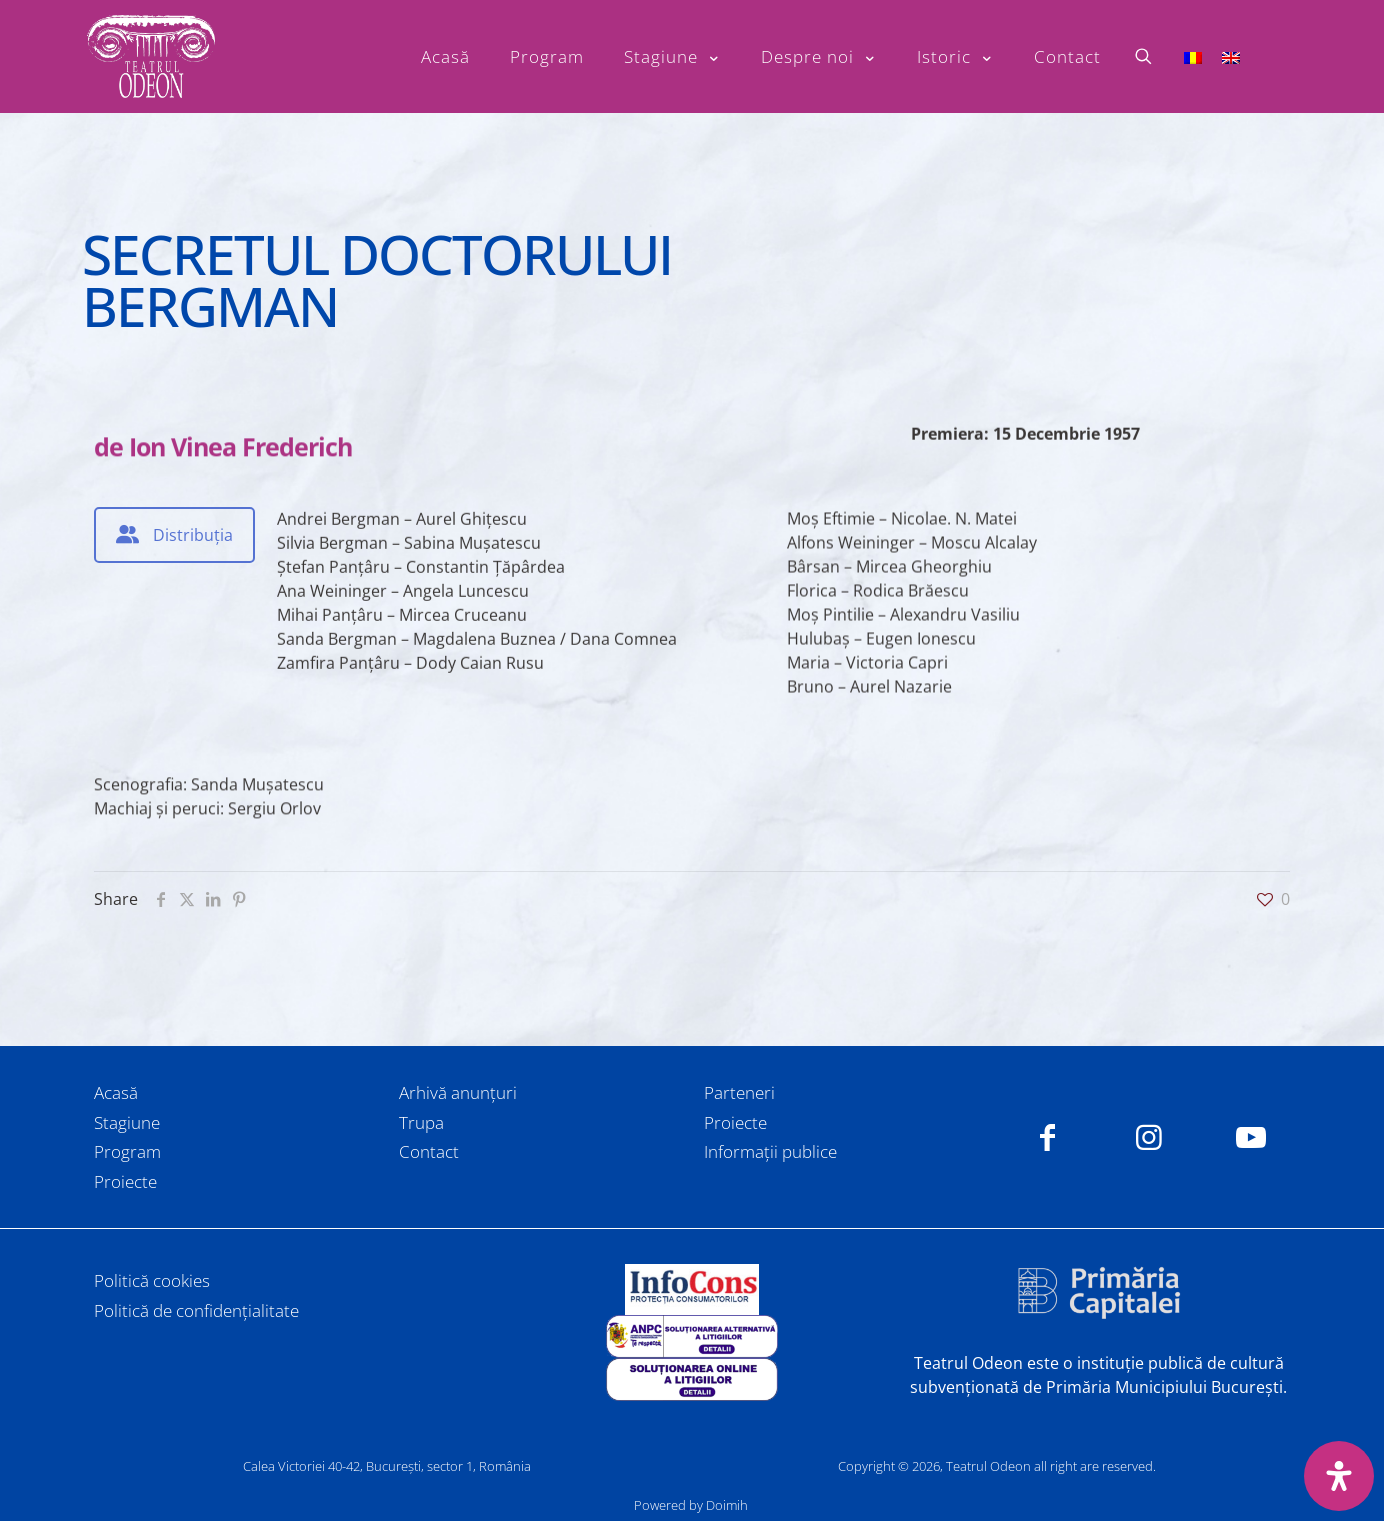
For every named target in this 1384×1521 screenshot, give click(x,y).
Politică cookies (152, 1280)
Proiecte (125, 1181)
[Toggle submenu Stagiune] (672, 57)
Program (127, 1151)
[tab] (174, 535)
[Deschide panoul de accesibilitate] (1339, 1476)
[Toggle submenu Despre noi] (819, 57)
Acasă (116, 1092)
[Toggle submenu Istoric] (955, 57)
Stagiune (127, 1122)
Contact (429, 1151)
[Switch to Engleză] (1231, 56)
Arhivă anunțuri (458, 1092)
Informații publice (770, 1151)
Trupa (421, 1122)
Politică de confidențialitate (196, 1310)
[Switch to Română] (1193, 56)
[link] (692, 1289)
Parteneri (739, 1092)
